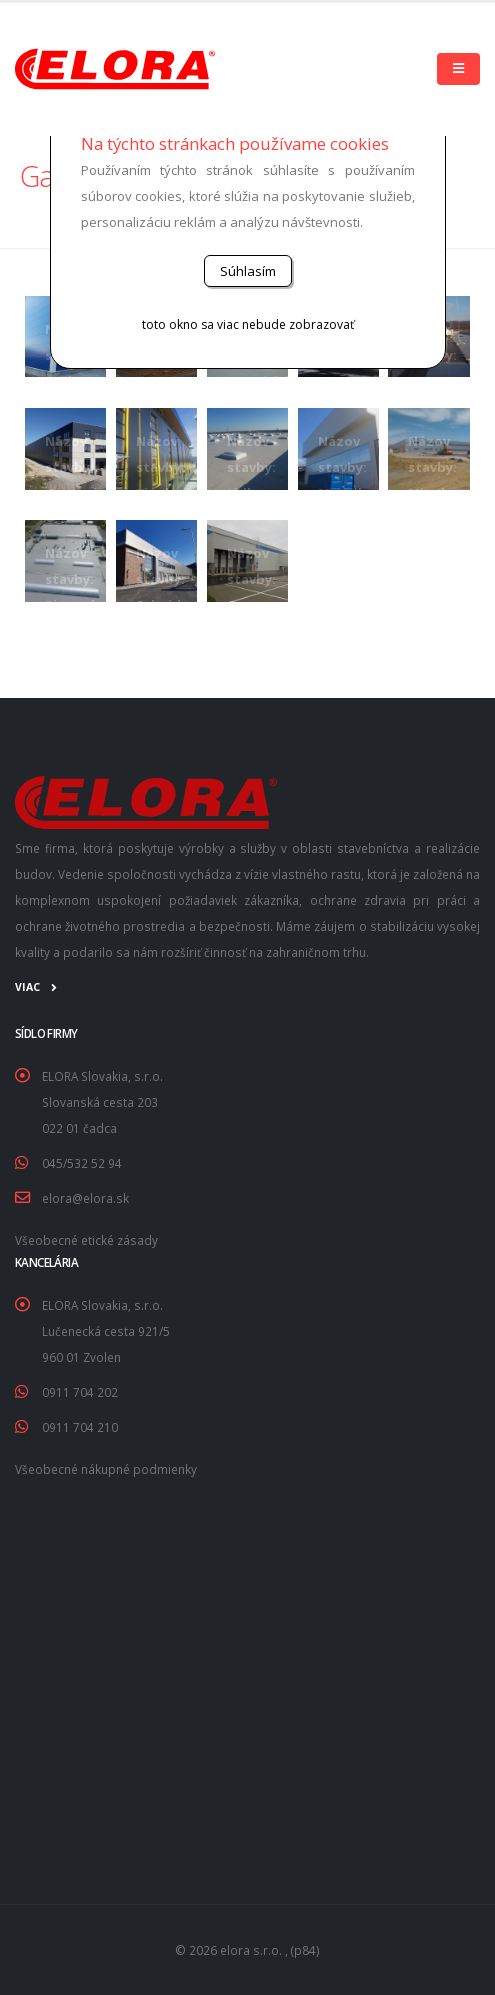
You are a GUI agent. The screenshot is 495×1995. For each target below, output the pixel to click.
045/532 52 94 (82, 1163)
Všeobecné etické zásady (86, 1240)
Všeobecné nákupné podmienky (106, 1469)
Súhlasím (248, 271)
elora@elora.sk (85, 1198)
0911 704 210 (80, 1427)
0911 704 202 (80, 1392)
